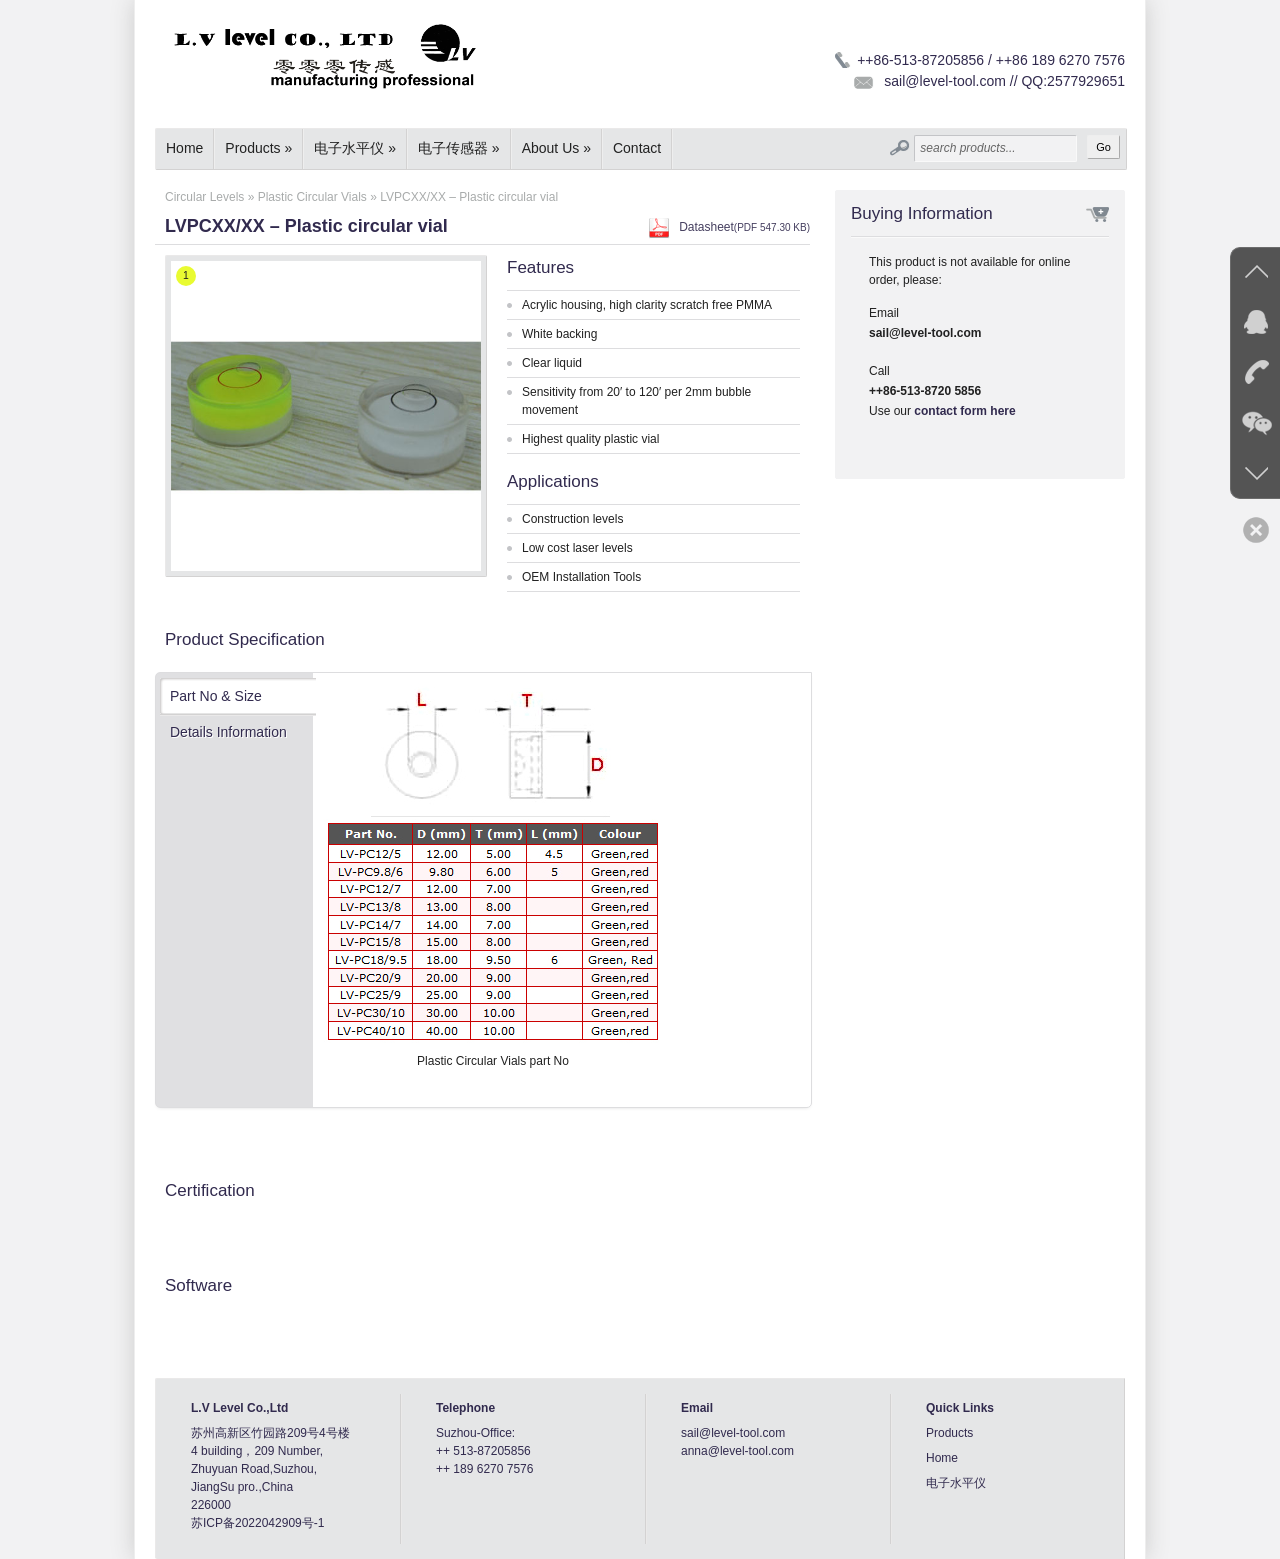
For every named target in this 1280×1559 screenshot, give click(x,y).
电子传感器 (459, 148)
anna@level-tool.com (737, 1451)
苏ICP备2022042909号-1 (257, 1523)
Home (184, 148)
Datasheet (744, 227)
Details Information (228, 732)
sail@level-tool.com (733, 1433)
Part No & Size (216, 696)
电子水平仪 (355, 148)
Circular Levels (204, 197)
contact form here (964, 411)
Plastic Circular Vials (312, 197)
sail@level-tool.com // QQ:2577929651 (1004, 81)
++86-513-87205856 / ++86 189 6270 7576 (991, 60)
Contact (637, 148)
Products (258, 148)
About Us (556, 148)
